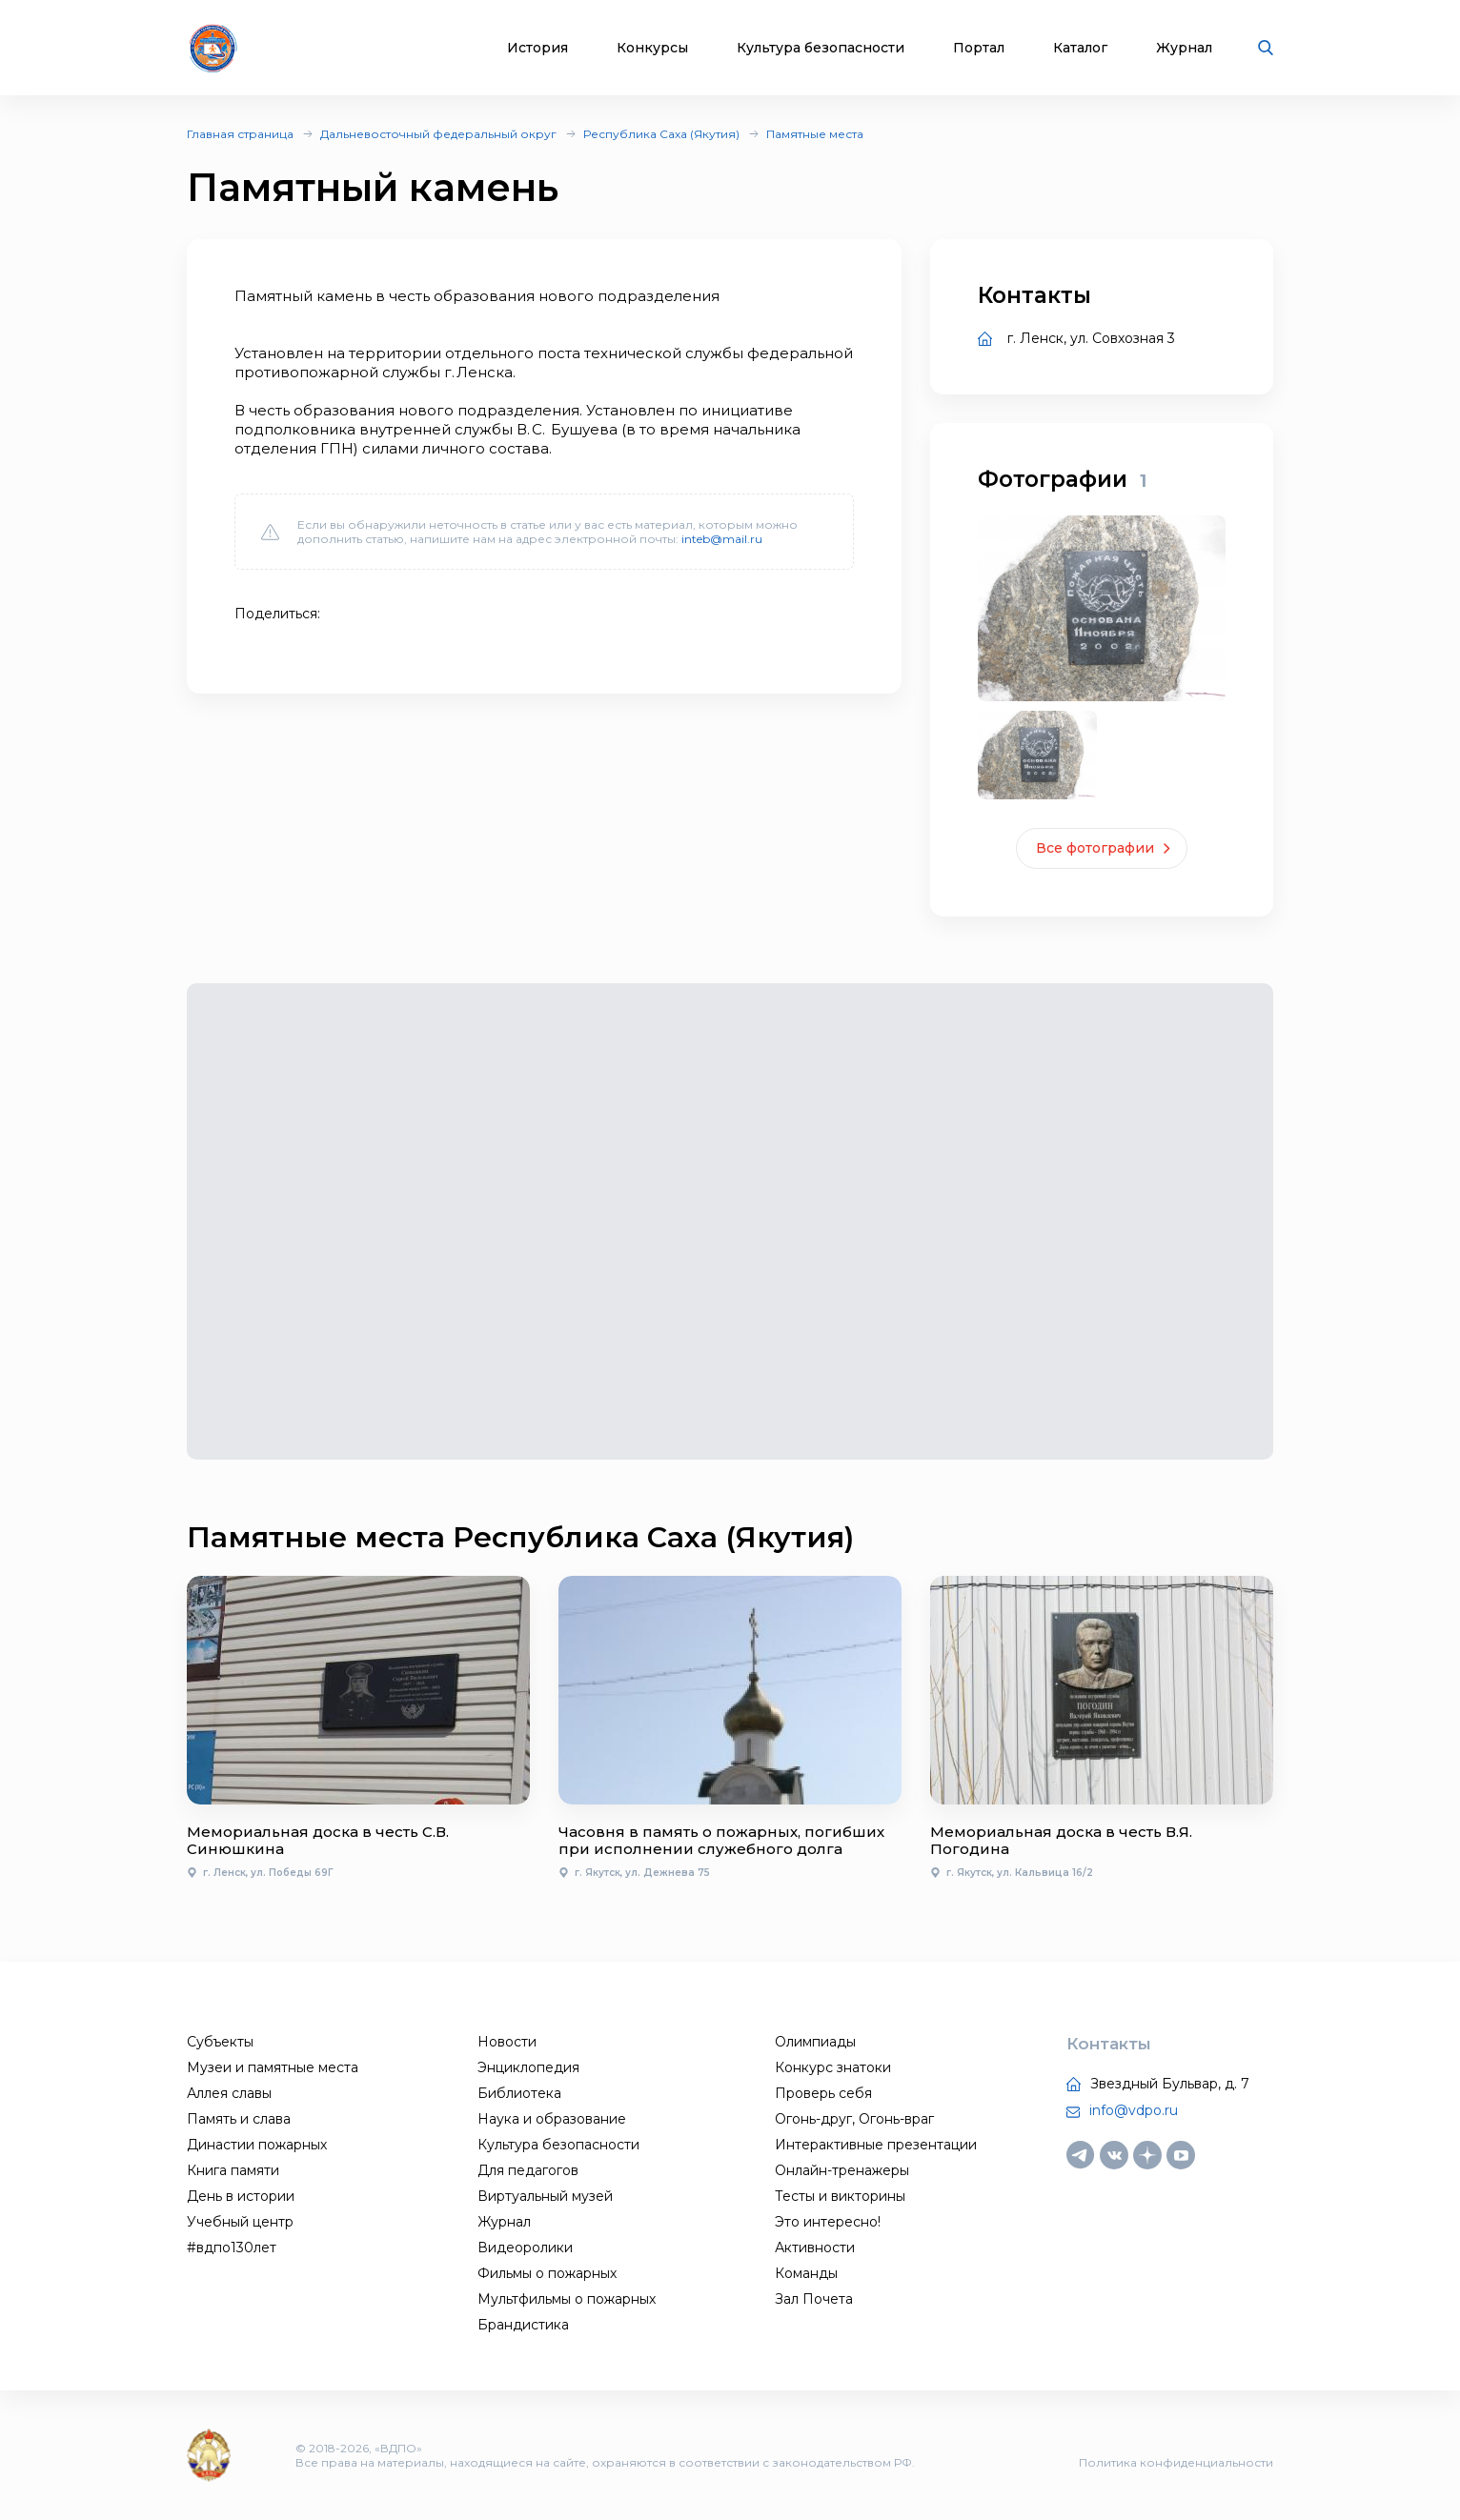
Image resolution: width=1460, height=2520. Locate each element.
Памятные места (814, 134)
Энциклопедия (528, 2067)
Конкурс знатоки (833, 2067)
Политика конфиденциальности (1176, 2462)
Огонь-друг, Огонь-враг (854, 2118)
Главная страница (240, 134)
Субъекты (220, 2041)
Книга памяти (233, 2170)
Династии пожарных (257, 2144)
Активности (815, 2247)
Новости (507, 2041)
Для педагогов (527, 2170)
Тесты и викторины (840, 2196)
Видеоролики (525, 2247)
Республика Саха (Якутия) (661, 134)
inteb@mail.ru (721, 539)
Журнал (1184, 48)
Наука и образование (551, 2118)
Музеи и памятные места (272, 2067)
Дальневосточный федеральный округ (438, 134)
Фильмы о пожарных (547, 2273)
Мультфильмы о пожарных (566, 2299)
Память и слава (239, 2118)
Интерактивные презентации (876, 2144)
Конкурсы (652, 48)
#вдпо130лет (231, 2247)
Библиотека (519, 2093)
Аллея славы (229, 2093)
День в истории (240, 2196)
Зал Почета (814, 2299)
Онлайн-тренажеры (842, 2170)
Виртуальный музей (545, 2196)
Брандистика (523, 2324)
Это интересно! (828, 2221)
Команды (806, 2273)
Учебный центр (240, 2221)
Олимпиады (815, 2041)
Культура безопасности (820, 48)
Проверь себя (823, 2093)
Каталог (1080, 48)
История (537, 48)
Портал (978, 48)
